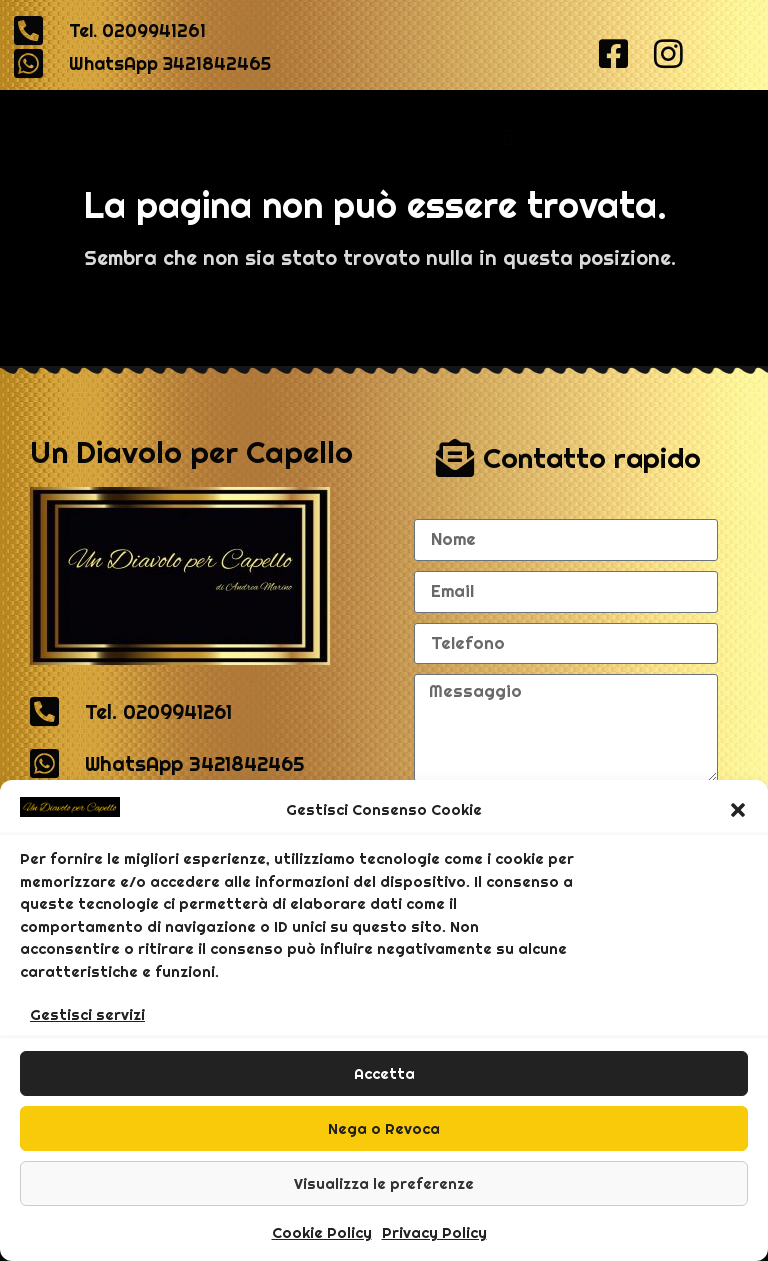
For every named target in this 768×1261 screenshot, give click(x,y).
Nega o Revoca (384, 1128)
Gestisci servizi (87, 1014)
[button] (738, 810)
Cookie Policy (322, 1232)
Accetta (384, 1073)
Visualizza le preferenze (384, 1183)
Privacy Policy (434, 1232)
